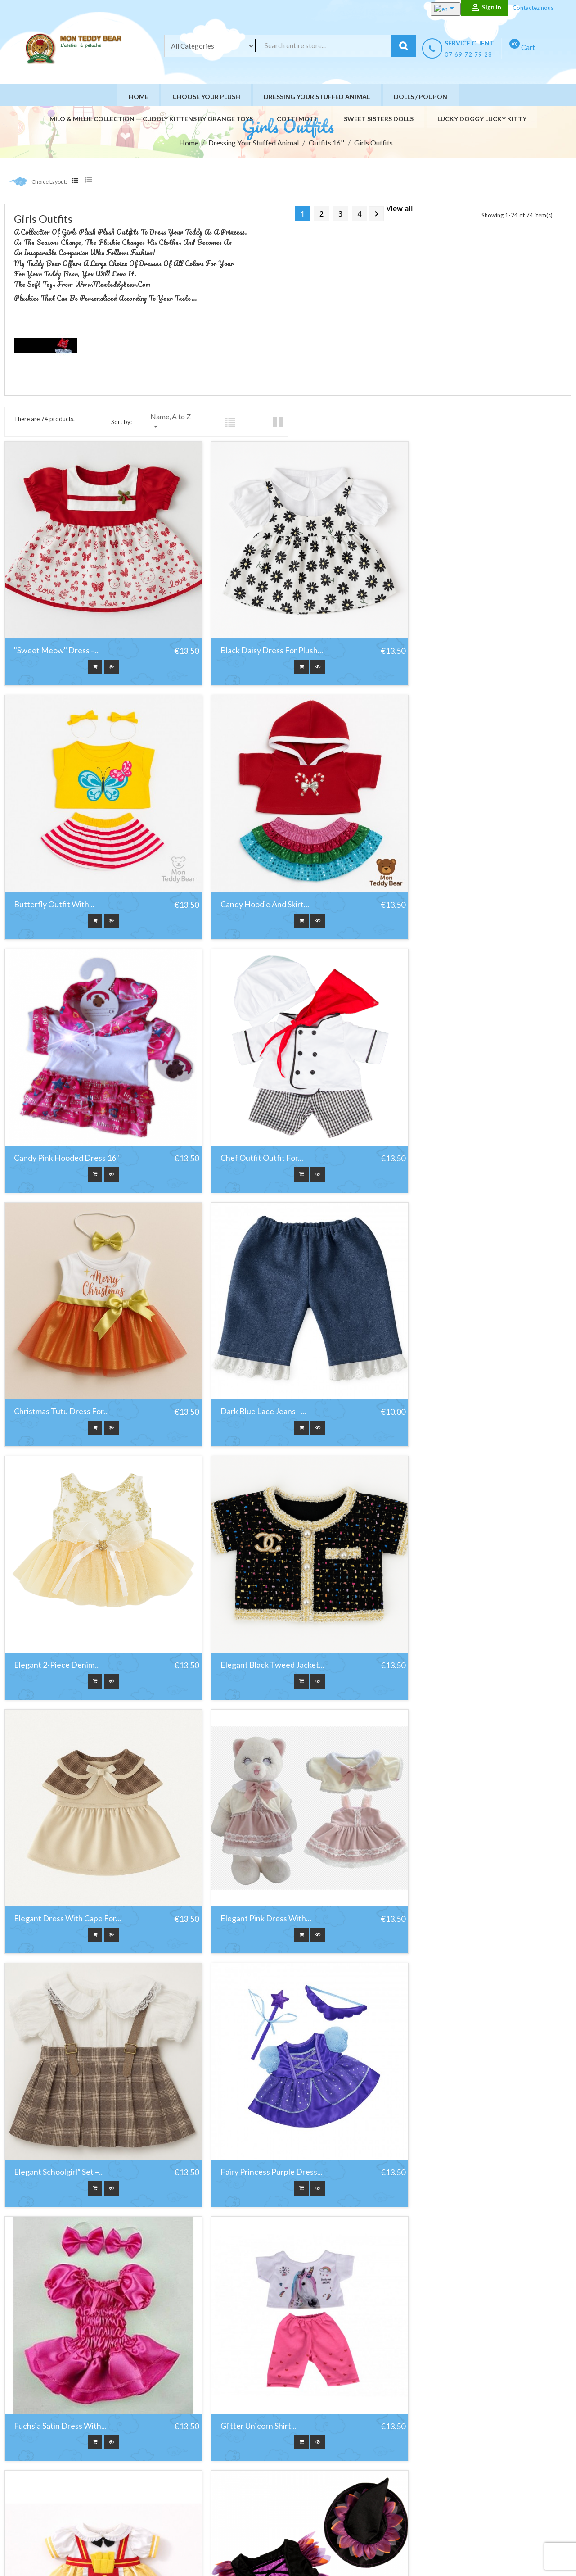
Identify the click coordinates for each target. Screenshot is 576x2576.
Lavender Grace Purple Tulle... (67, 2308)
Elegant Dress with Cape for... (259, 1353)
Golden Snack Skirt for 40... (253, 1830)
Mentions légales (347, 2450)
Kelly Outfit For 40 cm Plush (447, 2069)
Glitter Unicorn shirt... (52, 1830)
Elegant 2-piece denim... (441, 1113)
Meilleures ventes (237, 2461)
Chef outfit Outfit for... (439, 875)
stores (332, 2517)
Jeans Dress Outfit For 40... (61, 2069)
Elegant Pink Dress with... (443, 1353)
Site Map (335, 2506)
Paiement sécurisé (349, 2483)
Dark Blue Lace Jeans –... (249, 1113)
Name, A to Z (170, 422)
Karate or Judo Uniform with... (260, 2069)
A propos (335, 2472)
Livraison (335, 2438)
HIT (117, 2556)
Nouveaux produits (238, 2450)
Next (376, 213)
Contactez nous (533, 7)
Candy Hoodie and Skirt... (58, 875)
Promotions (228, 2438)
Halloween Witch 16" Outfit (447, 1830)
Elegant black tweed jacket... (66, 1353)
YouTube (45, 2490)
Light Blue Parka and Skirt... (254, 2308)
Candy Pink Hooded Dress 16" (258, 875)
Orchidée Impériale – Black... (447, 2308)
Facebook (23, 2490)
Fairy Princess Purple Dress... (257, 1592)
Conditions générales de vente (366, 2461)
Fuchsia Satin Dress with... (444, 1592)
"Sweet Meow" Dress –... (57, 636)
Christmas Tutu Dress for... (61, 1113)
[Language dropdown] (439, 9)
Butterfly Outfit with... (438, 636)
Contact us (338, 2495)
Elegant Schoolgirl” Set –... (59, 1592)
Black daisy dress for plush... (257, 636)
